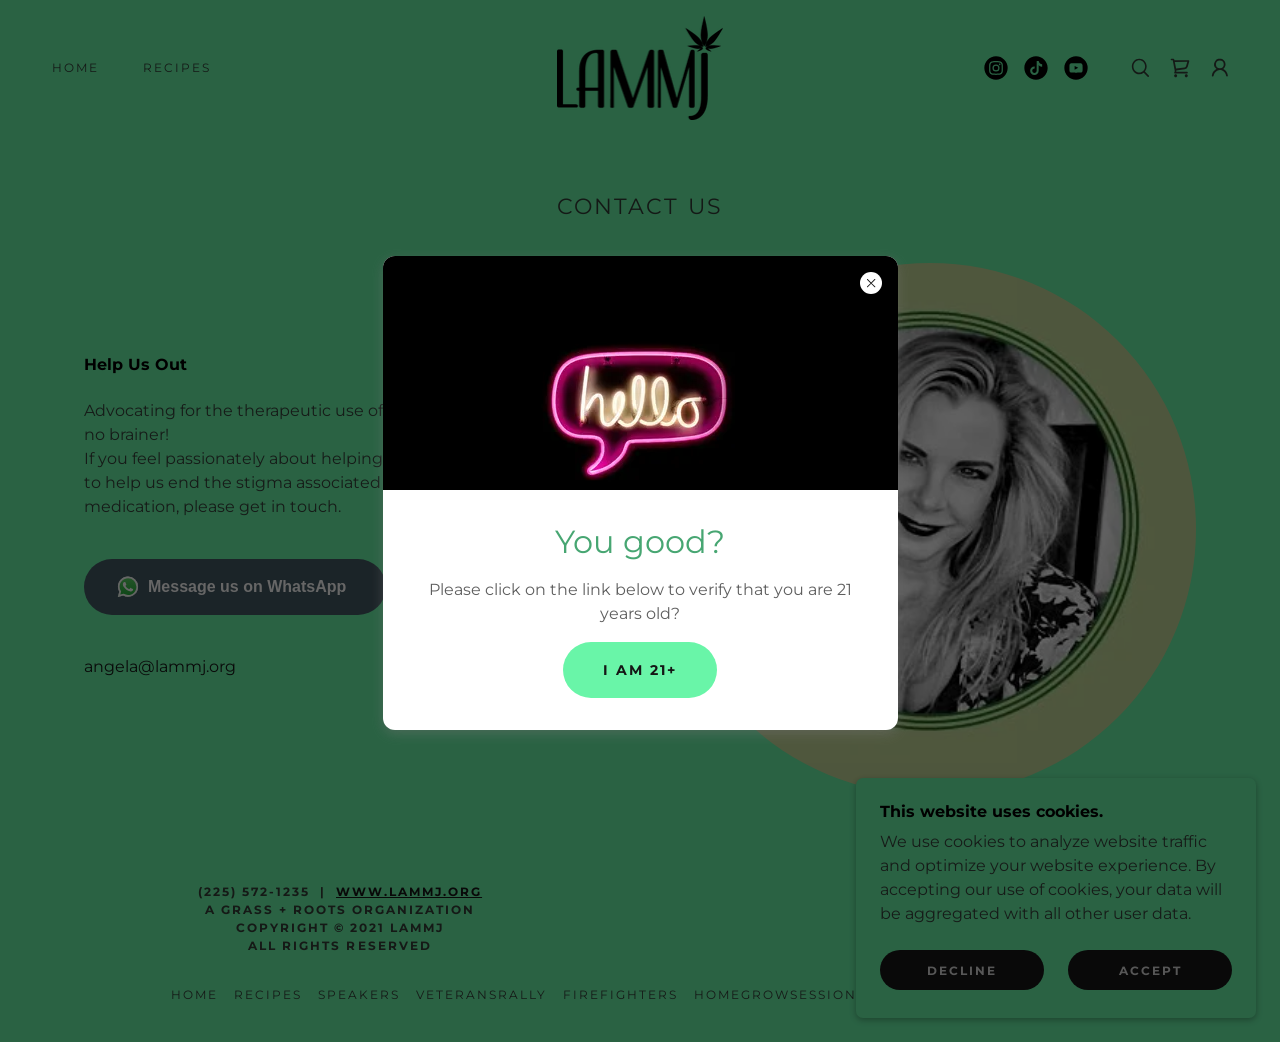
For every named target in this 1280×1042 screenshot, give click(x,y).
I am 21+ (640, 670)
